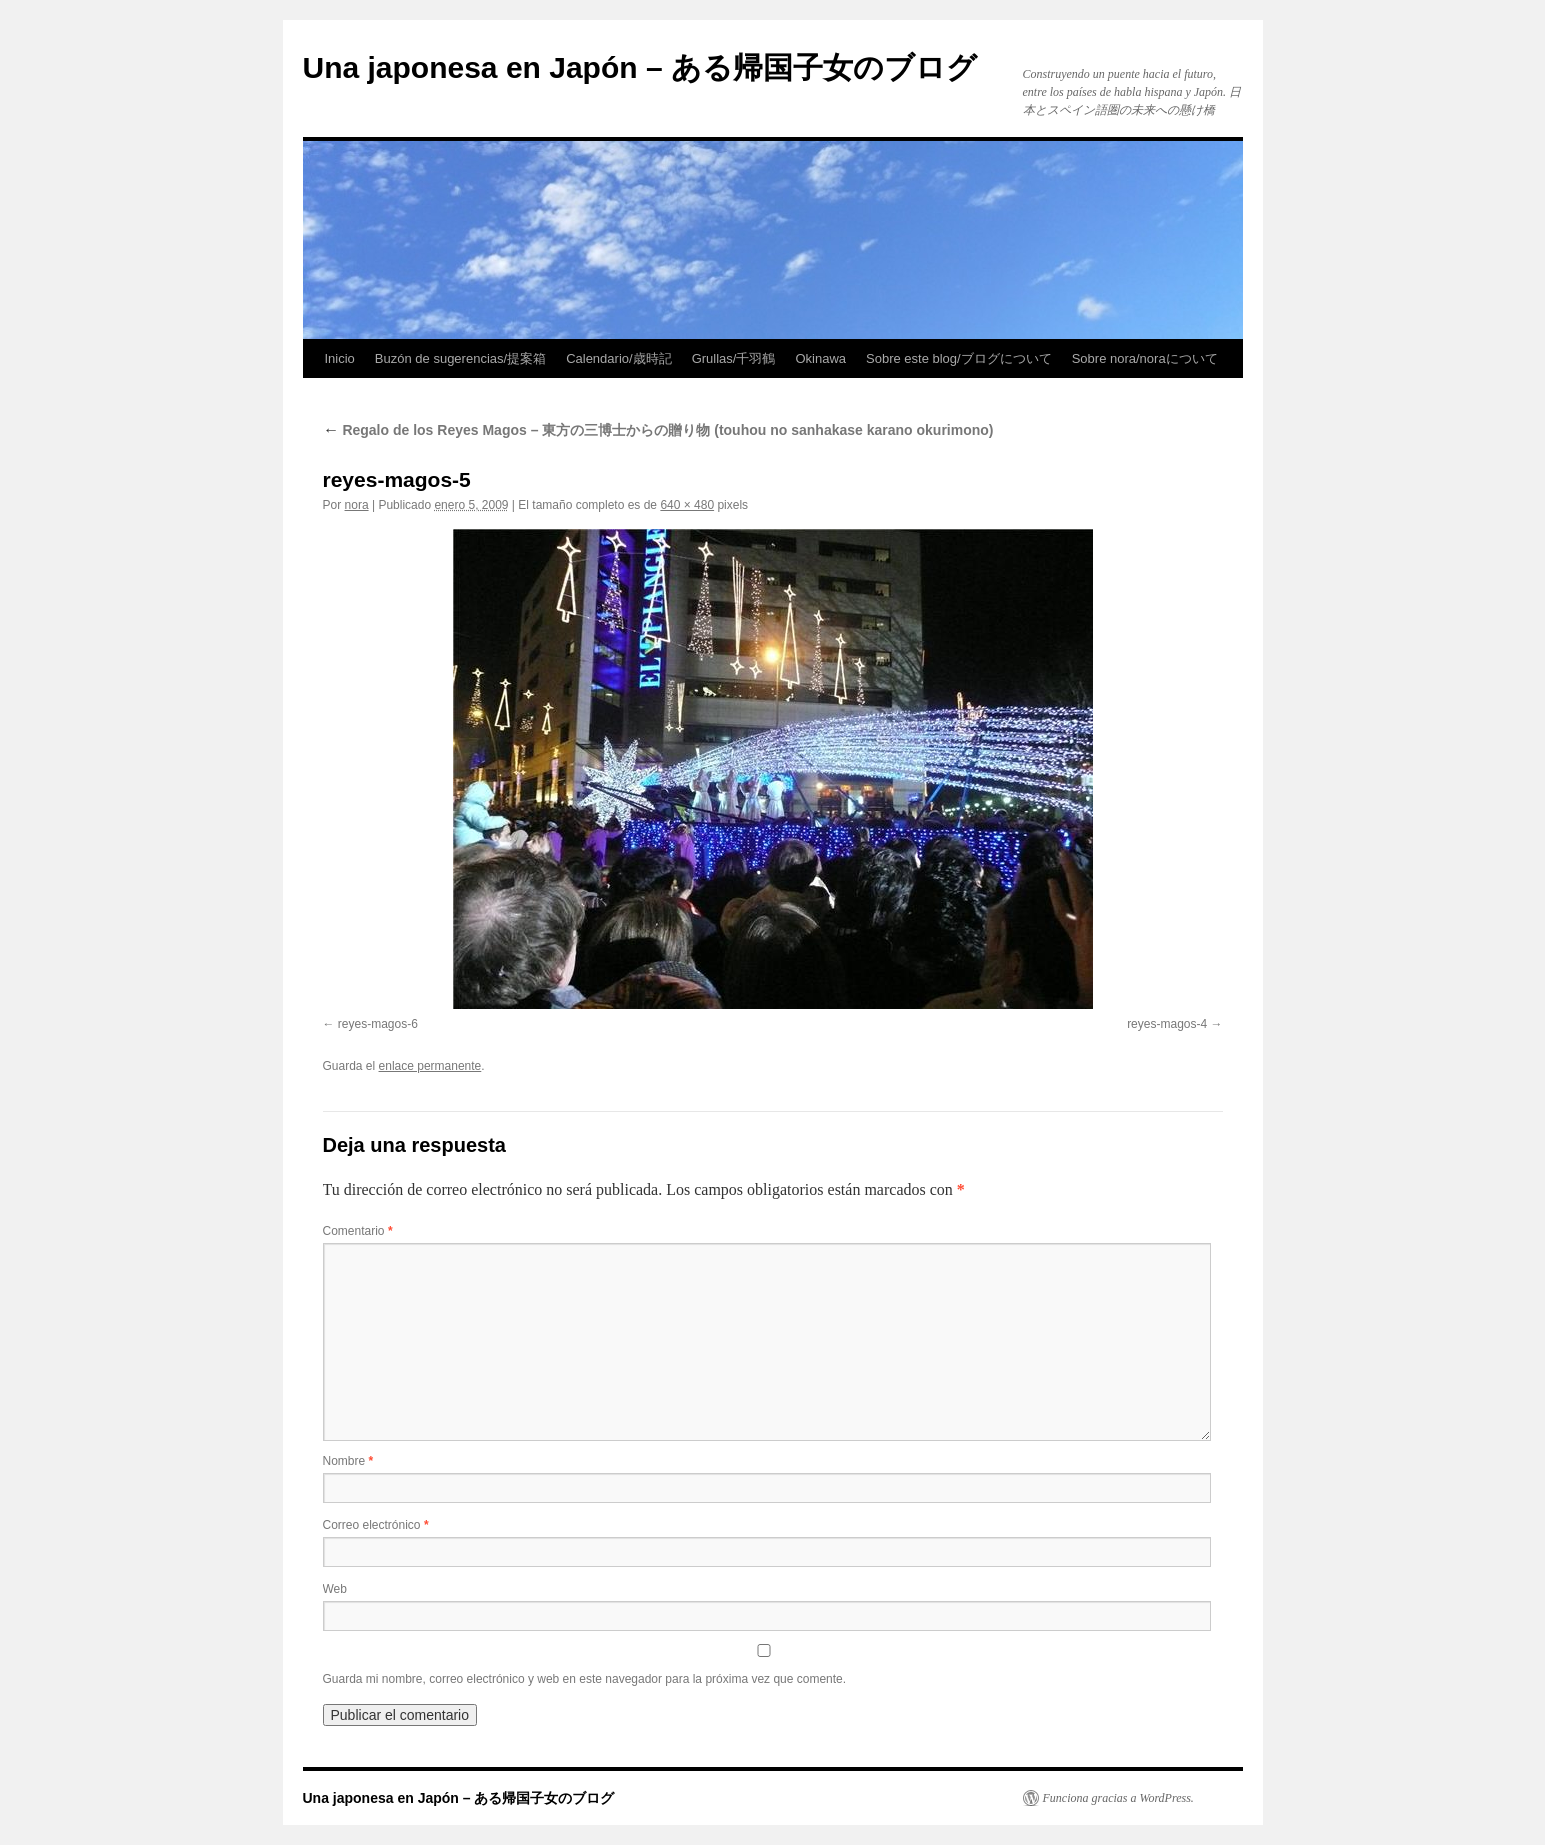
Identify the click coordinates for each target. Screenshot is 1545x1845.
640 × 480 (687, 505)
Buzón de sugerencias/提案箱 (460, 358)
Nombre (348, 1461)
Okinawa (820, 358)
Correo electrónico (376, 1525)
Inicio (340, 358)
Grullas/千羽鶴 (734, 358)
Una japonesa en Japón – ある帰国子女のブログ (640, 67)
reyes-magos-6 (378, 1024)
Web (335, 1589)
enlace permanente (430, 1066)
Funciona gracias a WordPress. (1118, 1798)
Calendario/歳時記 (619, 358)
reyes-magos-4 (1167, 1024)
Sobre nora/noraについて (1145, 358)
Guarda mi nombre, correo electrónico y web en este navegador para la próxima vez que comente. (585, 1679)
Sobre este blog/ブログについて (959, 358)
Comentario (358, 1231)
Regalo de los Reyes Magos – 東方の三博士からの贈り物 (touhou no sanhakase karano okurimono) (658, 430)
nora (357, 505)
